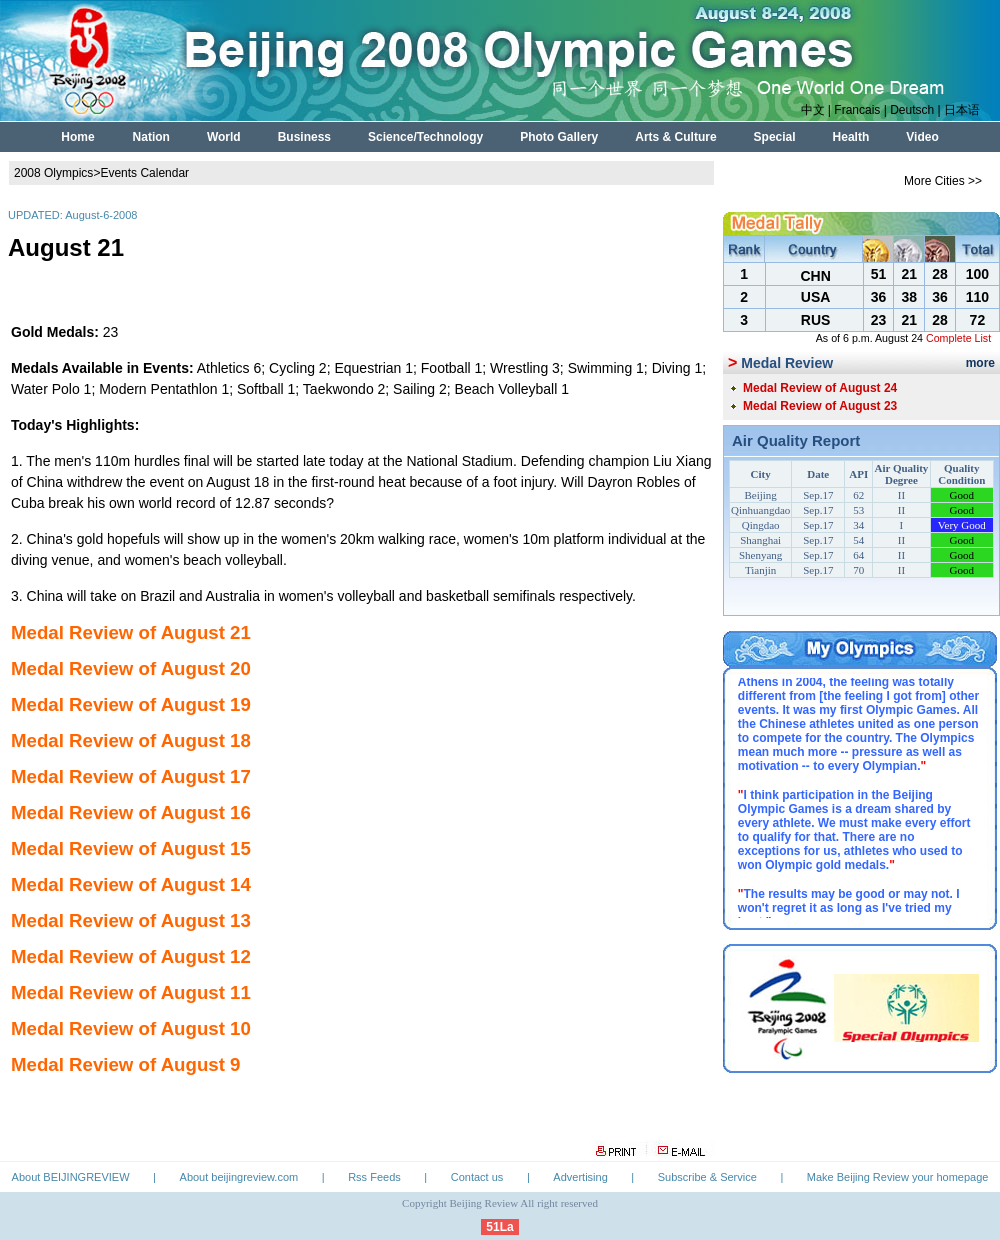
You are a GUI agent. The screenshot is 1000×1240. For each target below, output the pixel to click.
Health (851, 137)
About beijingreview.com (239, 1177)
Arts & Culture (675, 137)
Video (922, 137)
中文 (813, 110)
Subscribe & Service (707, 1177)
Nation (151, 137)
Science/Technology (425, 137)
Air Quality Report (796, 440)
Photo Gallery (559, 137)
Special (775, 137)
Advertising (580, 1177)
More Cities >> (943, 181)
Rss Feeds (374, 1177)
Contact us (477, 1177)
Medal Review (787, 363)
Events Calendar (144, 173)
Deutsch (912, 110)
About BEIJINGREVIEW (71, 1177)
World (224, 137)
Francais (857, 110)
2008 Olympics (53, 173)
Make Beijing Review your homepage (898, 1177)
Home (77, 137)
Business (304, 137)
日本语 (962, 110)
